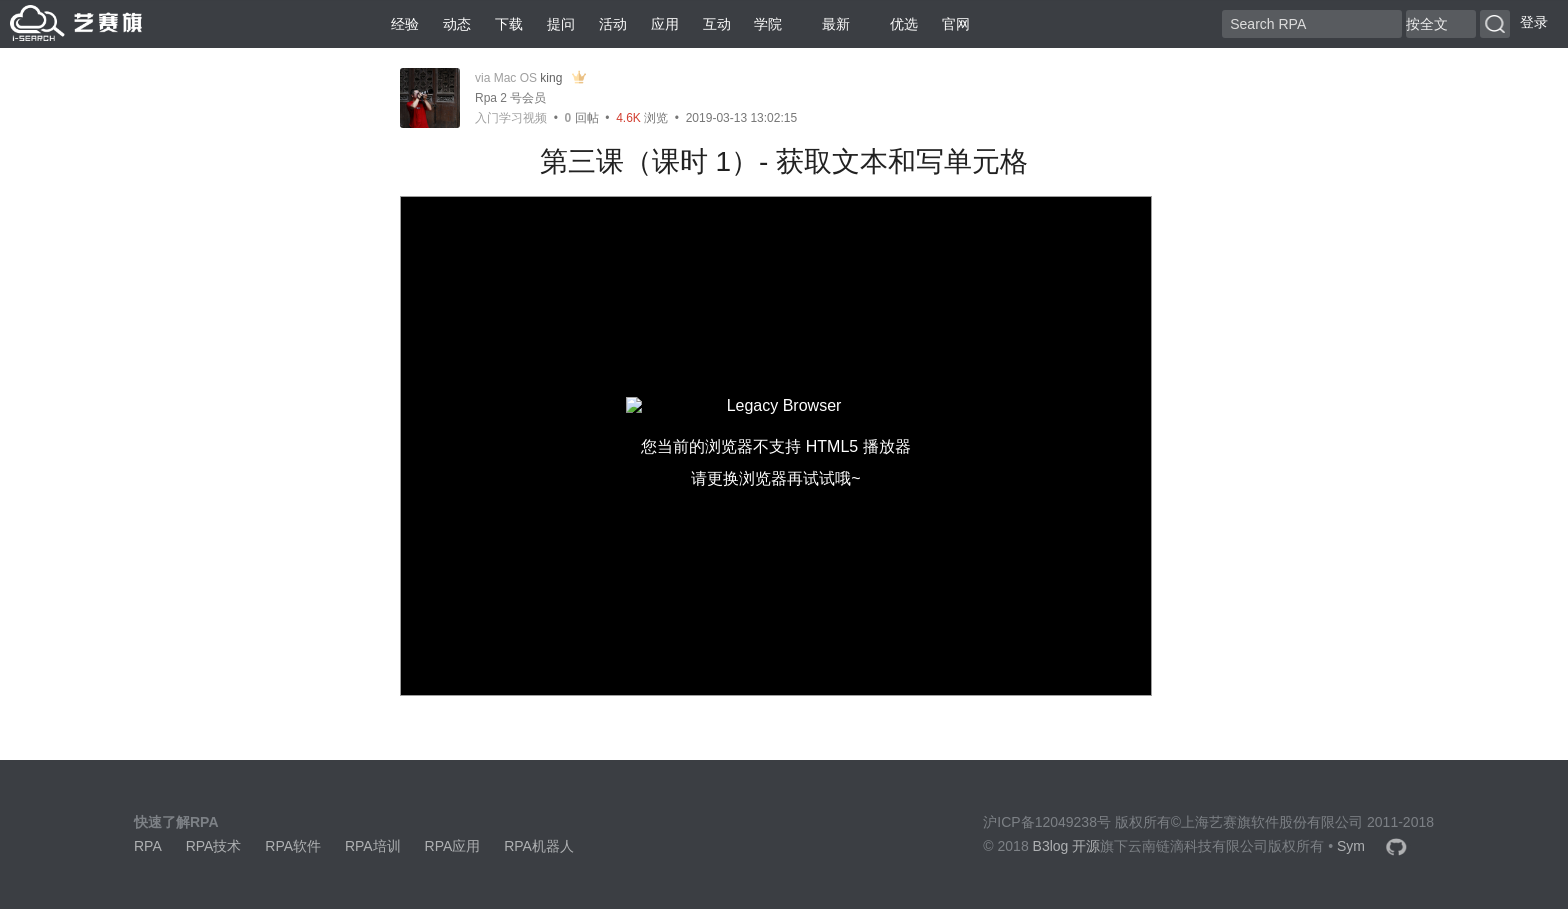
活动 (613, 24)
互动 (717, 24)
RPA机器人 (539, 846)
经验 (405, 24)
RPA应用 (453, 846)
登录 (1534, 22)
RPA (148, 846)
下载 (509, 24)
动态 (457, 24)
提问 (561, 24)
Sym (1351, 846)
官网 (956, 24)
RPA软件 (293, 846)
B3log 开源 (1067, 846)
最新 (828, 24)
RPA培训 (373, 846)
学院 (768, 24)
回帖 (582, 118)
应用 (665, 24)
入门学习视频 (511, 118)
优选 (896, 24)
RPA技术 (214, 846)
